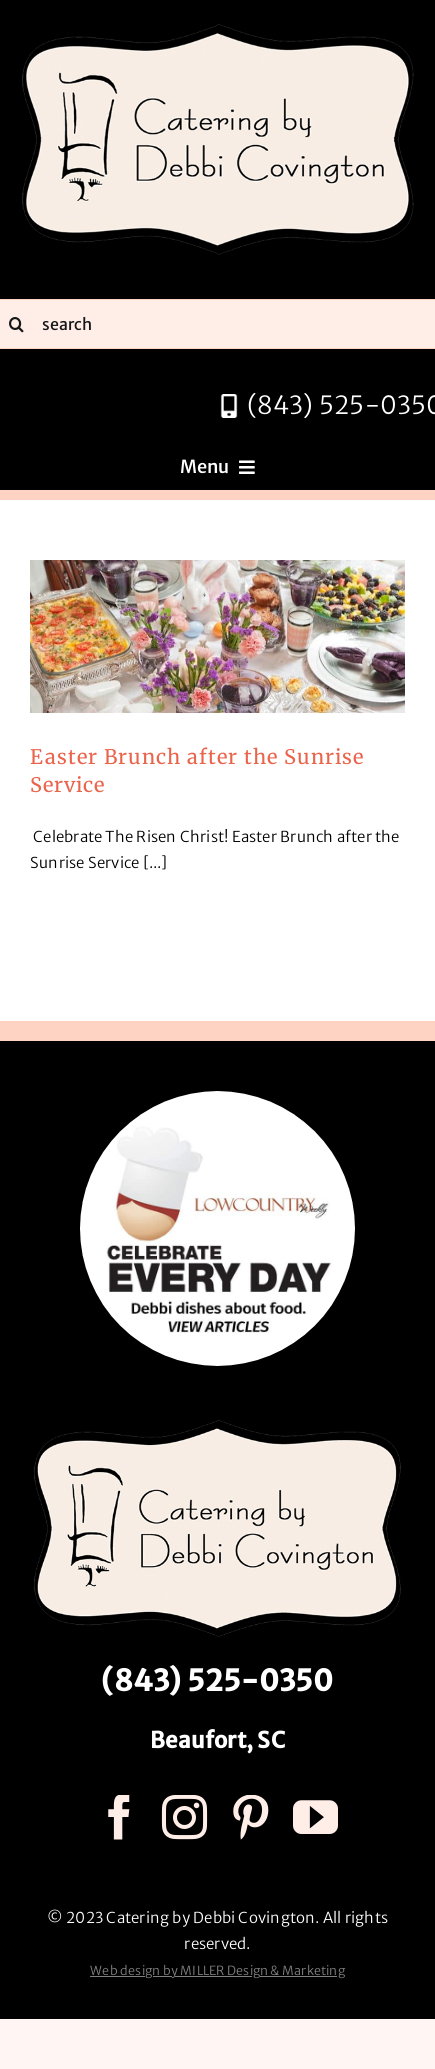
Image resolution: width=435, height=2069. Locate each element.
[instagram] (184, 1817)
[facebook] (119, 1817)
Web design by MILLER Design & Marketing (217, 1970)
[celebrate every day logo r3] (217, 1098)
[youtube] (315, 1817)
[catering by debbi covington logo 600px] (218, 27)
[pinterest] (250, 1817)
